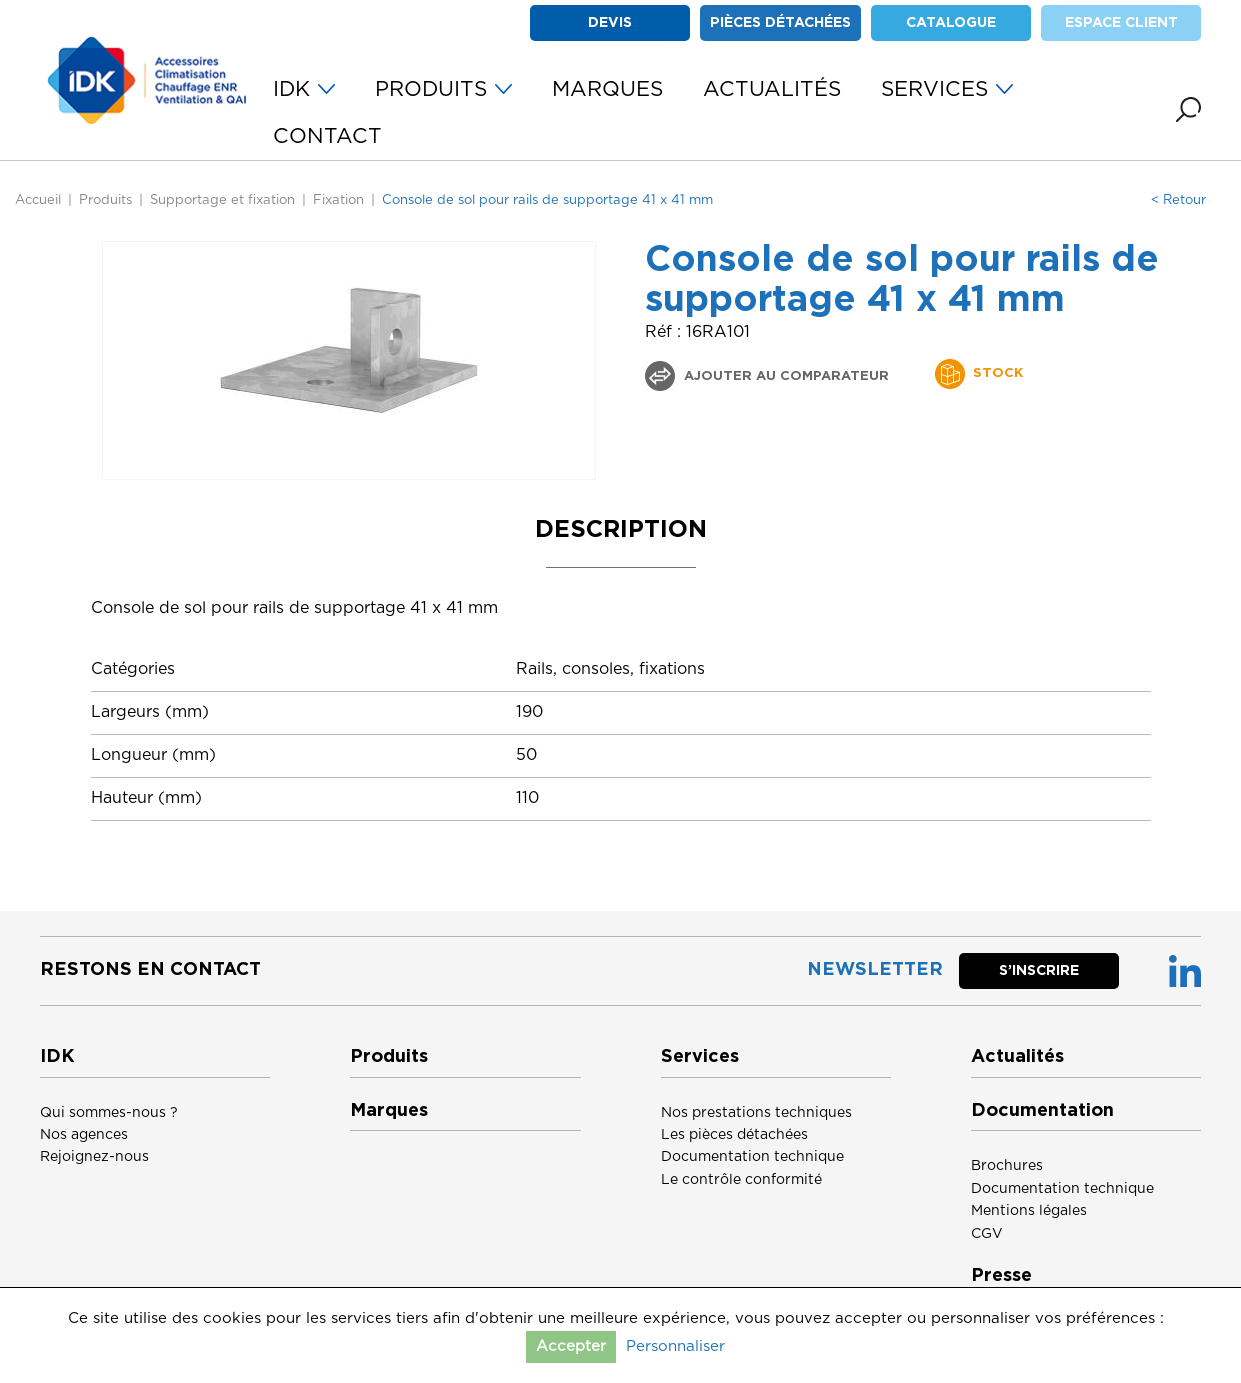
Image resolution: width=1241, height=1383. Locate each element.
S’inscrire (1039, 971)
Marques (389, 1111)
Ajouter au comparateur (784, 376)
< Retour (1178, 200)
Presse (1001, 1276)
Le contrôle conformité (741, 1180)
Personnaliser (675, 1346)
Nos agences (84, 1135)
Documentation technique (752, 1157)
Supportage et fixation (222, 200)
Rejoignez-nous (94, 1157)
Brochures (1007, 1166)
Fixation (338, 200)
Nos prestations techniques (756, 1113)
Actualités (1017, 1057)
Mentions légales (1029, 1211)
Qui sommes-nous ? (109, 1113)
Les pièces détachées (734, 1135)
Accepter (571, 1346)
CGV (987, 1234)
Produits (105, 200)
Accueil (38, 200)
